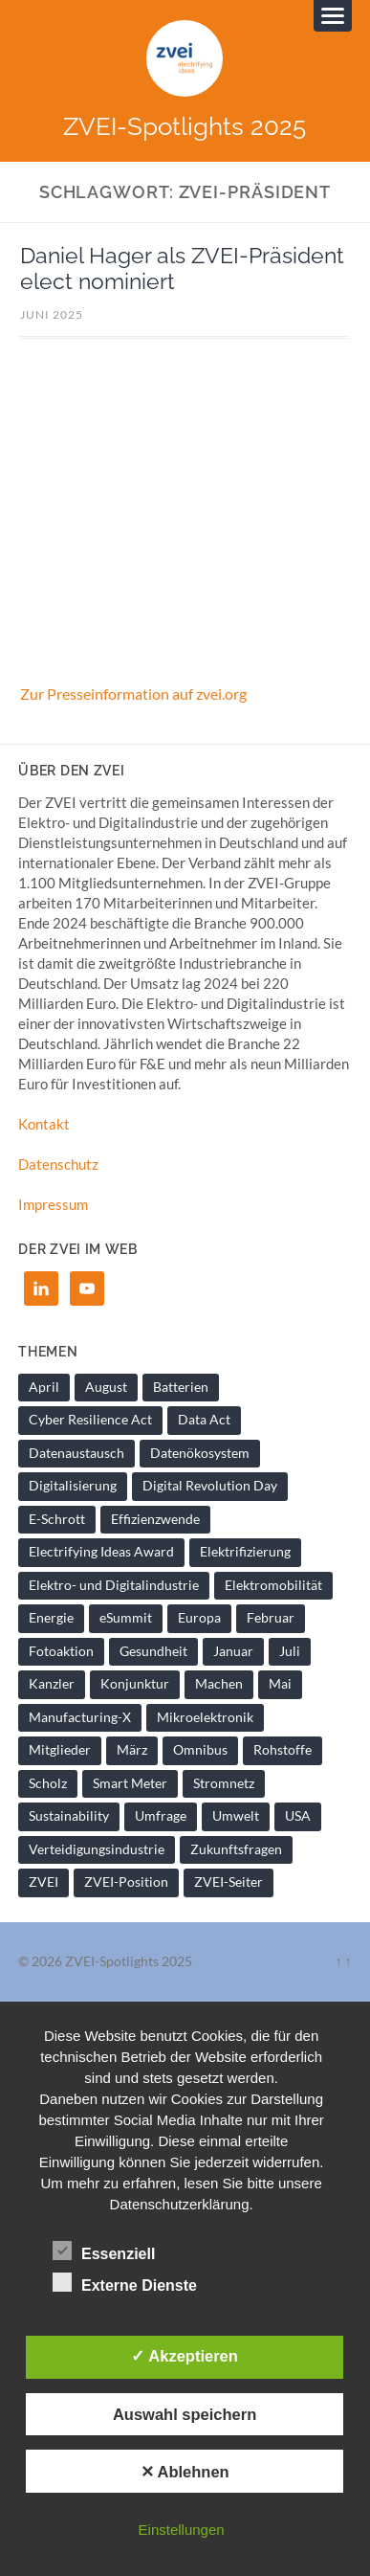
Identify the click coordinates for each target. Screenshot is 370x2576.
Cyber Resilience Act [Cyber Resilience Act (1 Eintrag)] (90, 1419)
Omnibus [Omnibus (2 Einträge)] (200, 1750)
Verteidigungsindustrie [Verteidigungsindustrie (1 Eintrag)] (96, 1849)
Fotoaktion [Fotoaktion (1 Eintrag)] (61, 1651)
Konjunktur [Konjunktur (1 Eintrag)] (134, 1683)
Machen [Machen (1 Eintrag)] (219, 1683)
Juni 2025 (51, 314)
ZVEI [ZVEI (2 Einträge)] (43, 1882)
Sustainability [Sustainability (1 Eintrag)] (69, 1816)
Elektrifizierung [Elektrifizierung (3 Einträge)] (245, 1551)
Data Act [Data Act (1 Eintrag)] (204, 1419)
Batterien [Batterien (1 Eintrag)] (180, 1387)
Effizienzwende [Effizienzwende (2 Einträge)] (155, 1519)
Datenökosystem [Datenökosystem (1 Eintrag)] (200, 1453)
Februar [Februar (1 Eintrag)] (270, 1617)
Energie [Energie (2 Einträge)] (51, 1617)
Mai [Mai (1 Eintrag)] (280, 1683)
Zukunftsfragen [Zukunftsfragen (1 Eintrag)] (236, 1849)
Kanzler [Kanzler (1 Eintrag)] (52, 1683)
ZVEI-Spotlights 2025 (184, 126)
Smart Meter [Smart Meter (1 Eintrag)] (130, 1783)
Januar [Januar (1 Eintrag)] (233, 1651)
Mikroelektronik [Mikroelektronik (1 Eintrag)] (205, 1717)
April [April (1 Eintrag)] (44, 1387)
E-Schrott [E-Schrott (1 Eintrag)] (57, 1519)
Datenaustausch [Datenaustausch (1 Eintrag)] (76, 1453)
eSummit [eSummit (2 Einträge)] (125, 1617)
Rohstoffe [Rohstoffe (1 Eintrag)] (282, 1750)
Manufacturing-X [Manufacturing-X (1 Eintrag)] (80, 1717)
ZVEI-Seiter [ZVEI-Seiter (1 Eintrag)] (228, 1882)
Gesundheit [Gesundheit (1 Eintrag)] (153, 1651)
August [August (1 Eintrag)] (106, 1387)
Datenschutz (58, 1164)
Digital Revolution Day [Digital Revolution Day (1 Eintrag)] (209, 1485)
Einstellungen (182, 2529)
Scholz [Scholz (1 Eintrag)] (48, 1783)
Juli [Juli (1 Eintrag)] (289, 1651)
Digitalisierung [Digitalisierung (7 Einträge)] (73, 1485)
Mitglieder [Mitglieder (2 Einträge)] (60, 1750)
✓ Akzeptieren (184, 2355)
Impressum (53, 1204)
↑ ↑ (344, 1961)
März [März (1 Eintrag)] (132, 1750)
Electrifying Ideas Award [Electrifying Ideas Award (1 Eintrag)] (101, 1551)
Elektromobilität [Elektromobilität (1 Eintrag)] (273, 1585)
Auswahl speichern (184, 2414)
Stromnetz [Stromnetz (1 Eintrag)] (223, 1783)
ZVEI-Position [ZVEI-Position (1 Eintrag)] (126, 1882)
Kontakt (44, 1123)
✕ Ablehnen (185, 2471)
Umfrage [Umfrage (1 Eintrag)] (160, 1816)
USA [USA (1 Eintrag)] (298, 1816)
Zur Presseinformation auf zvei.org (133, 693)
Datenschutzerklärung (180, 2204)
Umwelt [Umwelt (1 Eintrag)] (235, 1816)
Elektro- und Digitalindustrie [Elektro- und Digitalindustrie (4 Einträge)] (114, 1585)
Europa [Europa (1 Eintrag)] (199, 1617)
